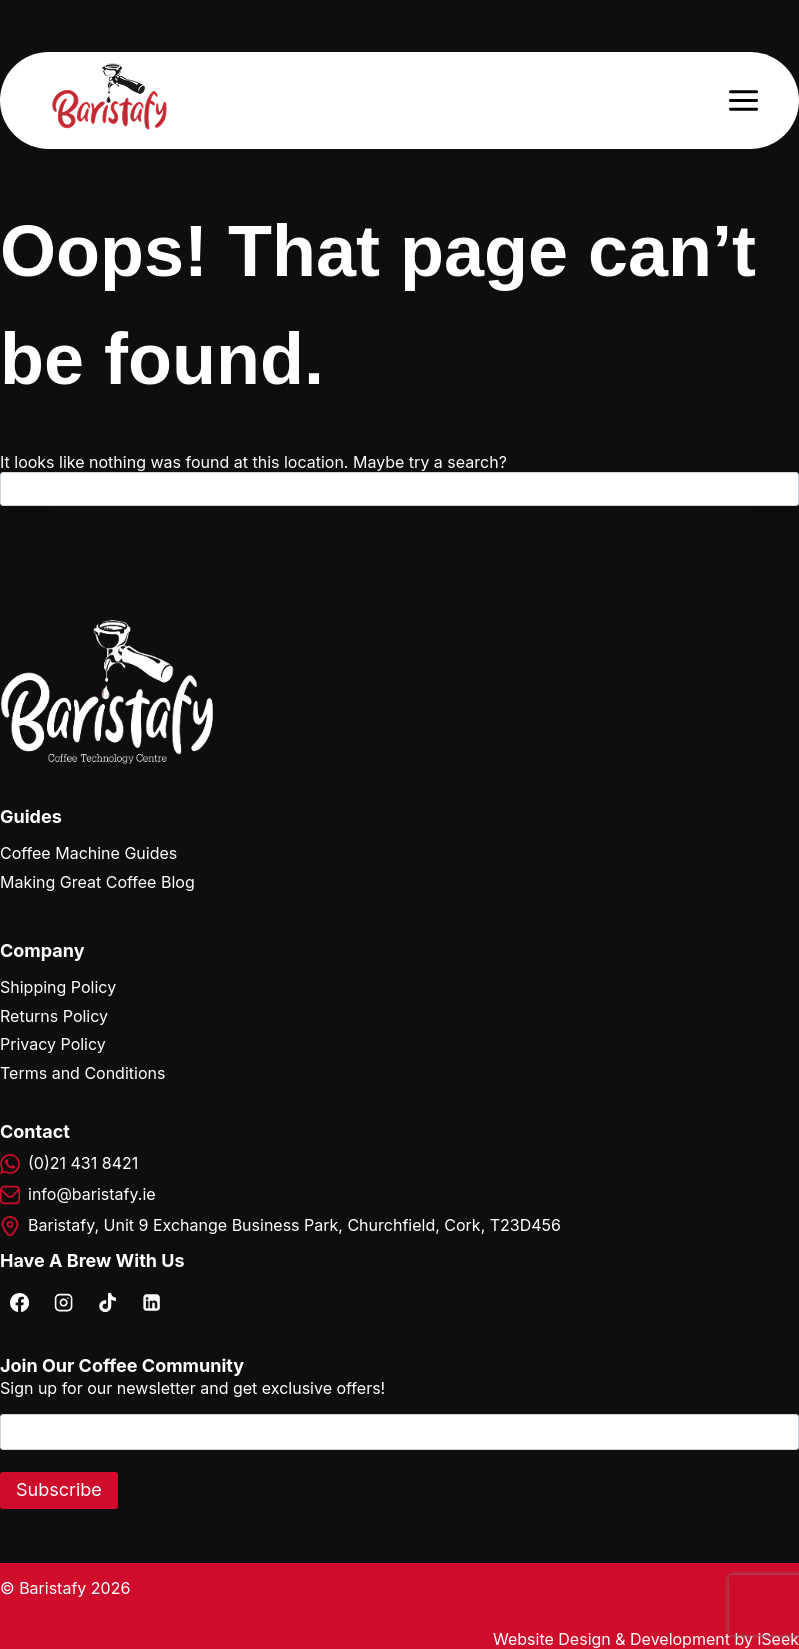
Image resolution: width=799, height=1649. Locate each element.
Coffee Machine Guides (88, 853)
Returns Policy (54, 1016)
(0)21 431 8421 (83, 1163)
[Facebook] (19, 1302)
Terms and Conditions (82, 1073)
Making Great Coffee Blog (97, 882)
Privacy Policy (53, 1044)
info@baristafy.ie (92, 1194)
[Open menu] (743, 100)
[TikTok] (107, 1302)
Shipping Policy (58, 987)
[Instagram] (63, 1302)
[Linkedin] (151, 1302)
